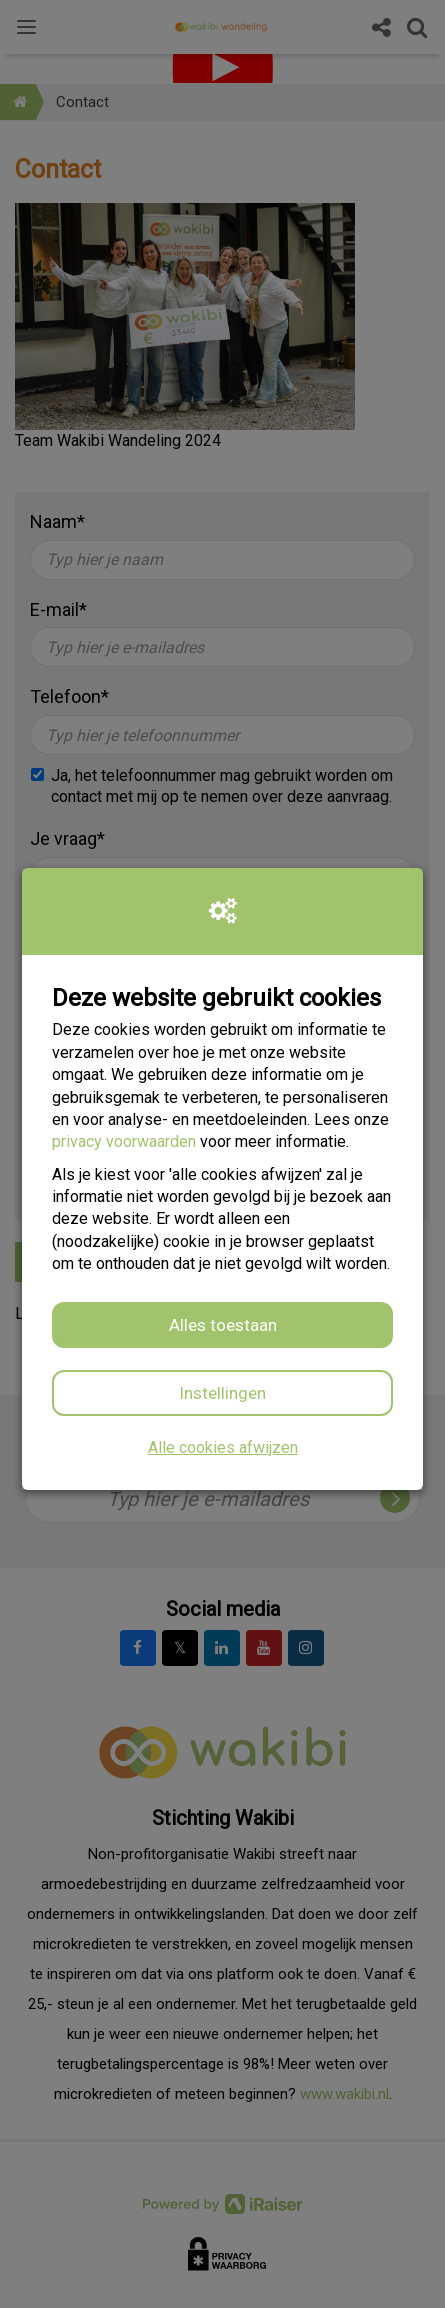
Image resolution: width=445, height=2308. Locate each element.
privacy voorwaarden (124, 1141)
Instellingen (222, 1393)
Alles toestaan (223, 1325)
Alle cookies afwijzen (223, 1447)
